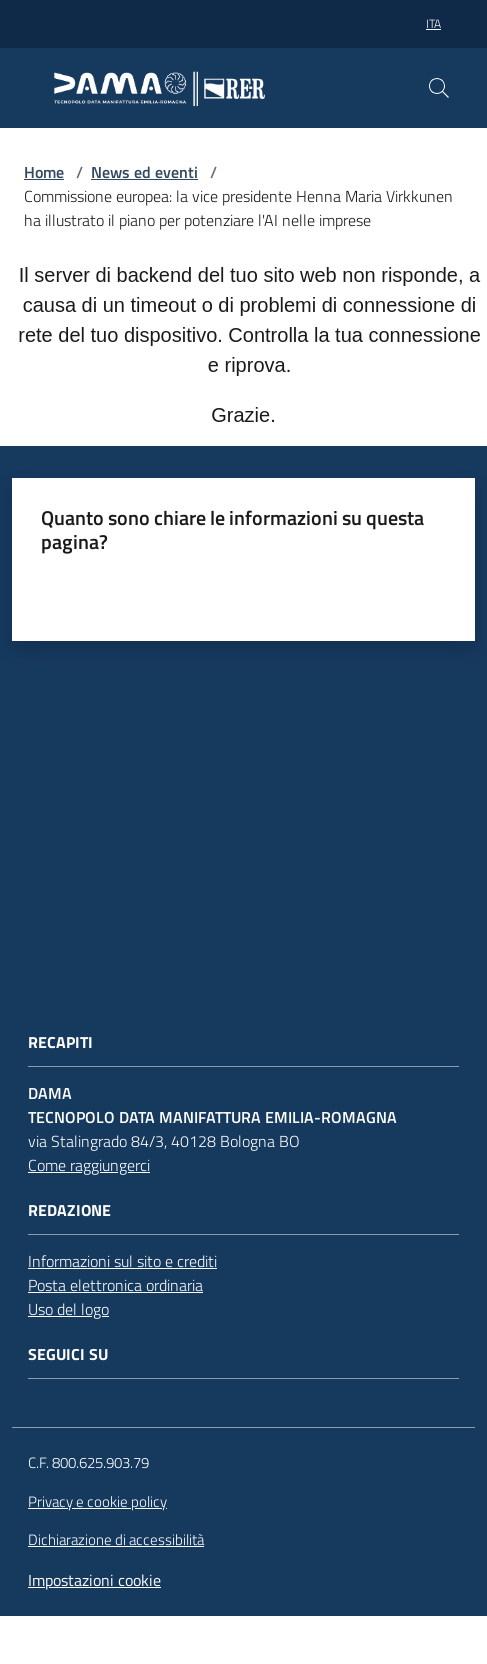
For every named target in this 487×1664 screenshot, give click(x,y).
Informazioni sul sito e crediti (122, 1261)
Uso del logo (68, 1309)
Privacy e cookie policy (97, 1501)
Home (44, 172)
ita (433, 23)
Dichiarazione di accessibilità (116, 1539)
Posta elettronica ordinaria (115, 1285)
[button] (439, 88)
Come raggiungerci (89, 1165)
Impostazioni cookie (94, 1580)
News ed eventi (144, 172)
